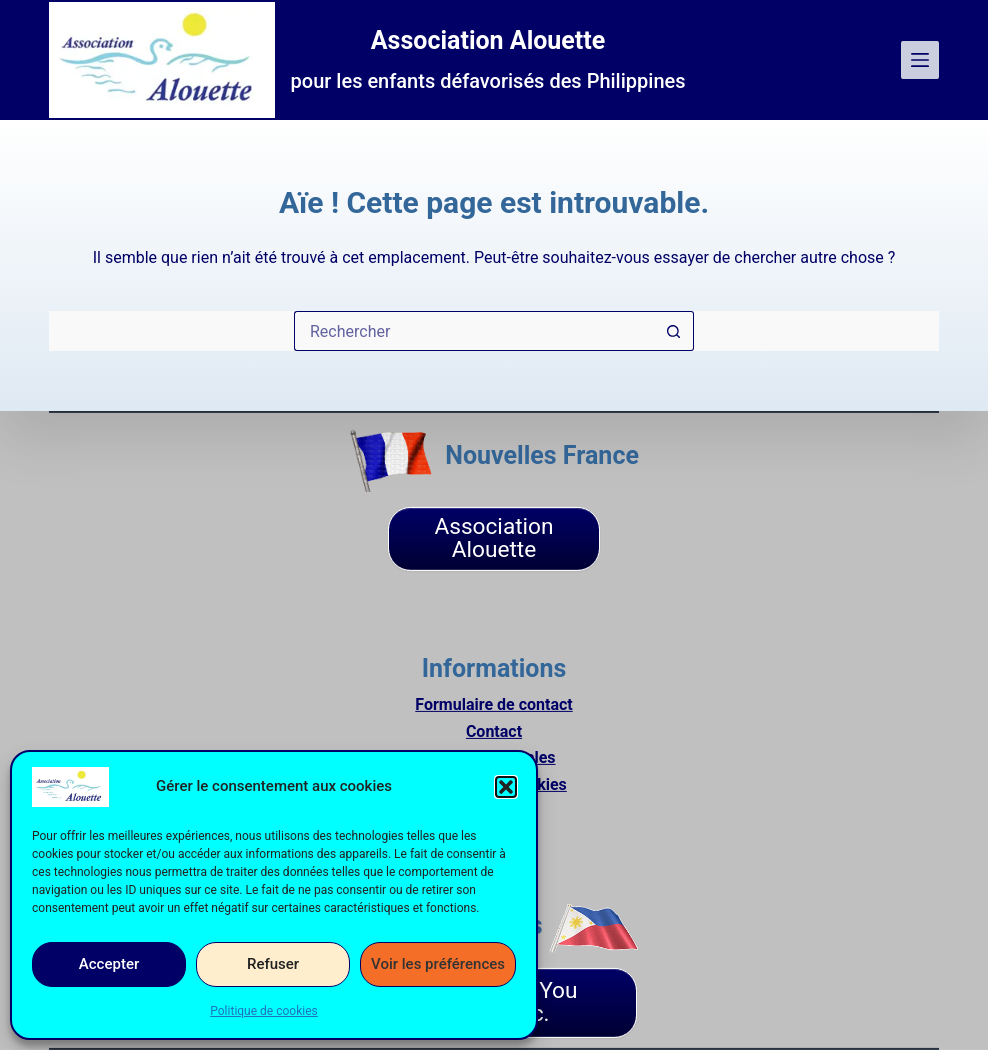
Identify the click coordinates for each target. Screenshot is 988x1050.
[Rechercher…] (474, 331)
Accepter (109, 964)
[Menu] (920, 60)
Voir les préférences (438, 964)
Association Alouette (488, 40)
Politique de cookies (263, 1011)
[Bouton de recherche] (674, 331)
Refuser (273, 964)
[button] (506, 787)
